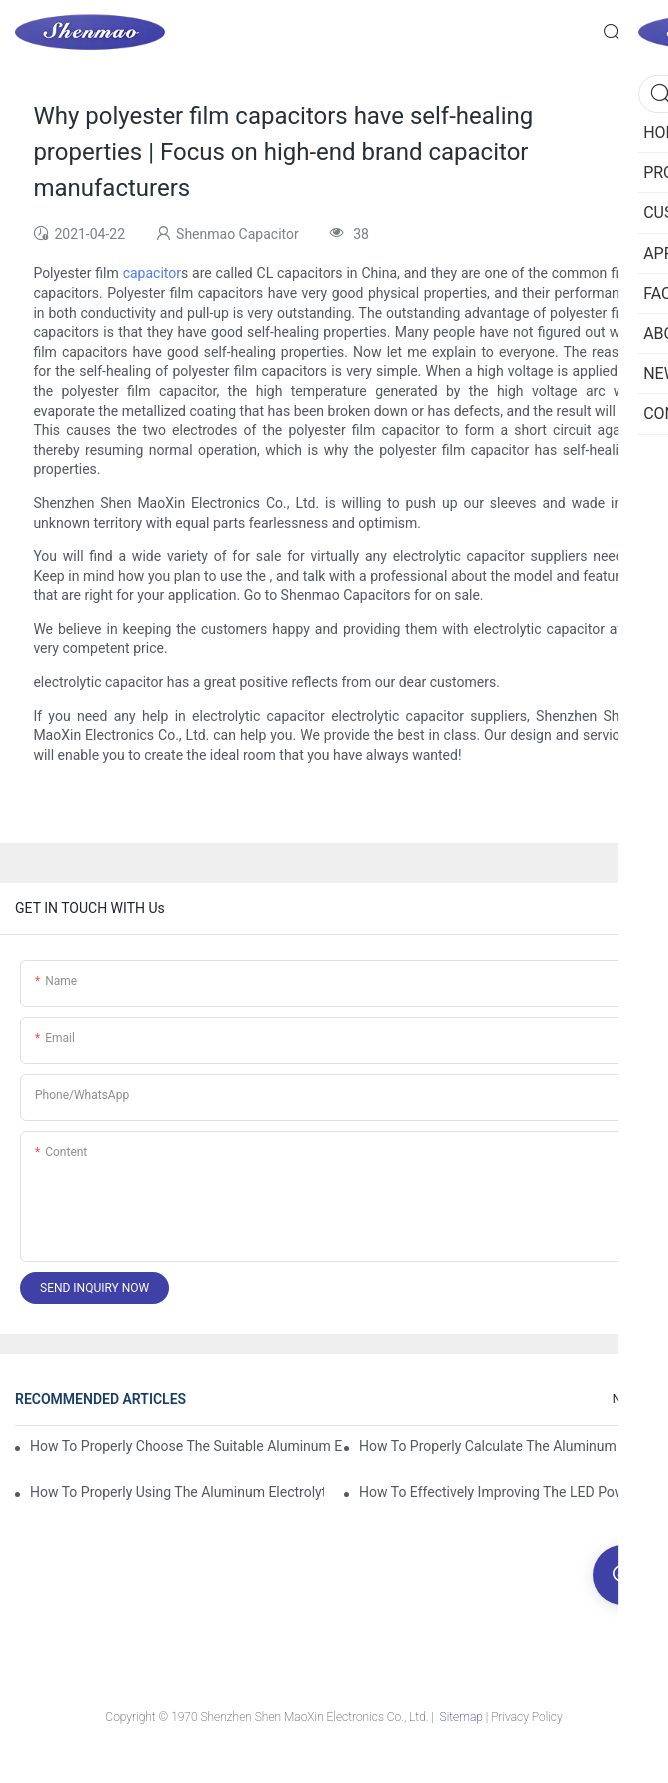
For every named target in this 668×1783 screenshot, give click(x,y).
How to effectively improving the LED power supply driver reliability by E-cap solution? (506, 1492)
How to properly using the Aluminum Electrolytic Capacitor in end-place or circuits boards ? (177, 1492)
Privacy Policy (526, 1717)
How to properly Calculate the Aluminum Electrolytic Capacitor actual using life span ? (506, 1446)
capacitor (152, 273)
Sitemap (461, 1717)
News (628, 1399)
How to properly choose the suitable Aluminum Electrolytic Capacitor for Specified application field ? (186, 1446)
